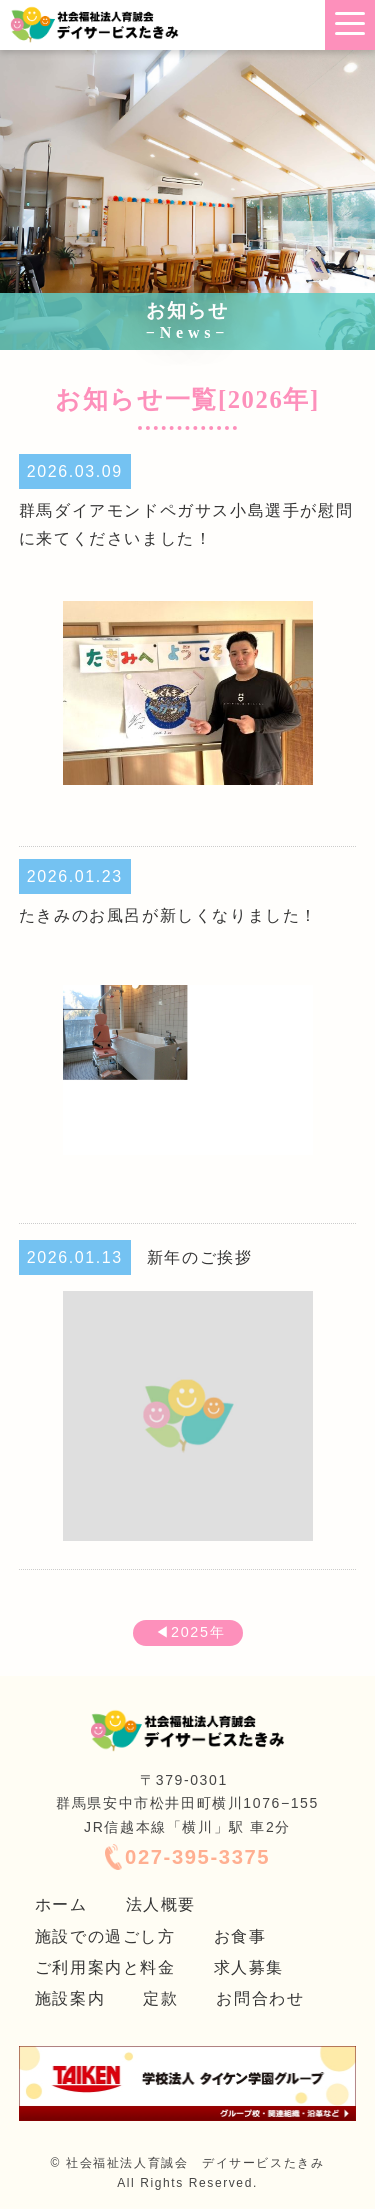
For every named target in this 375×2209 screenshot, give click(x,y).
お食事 (240, 1936)
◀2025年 (187, 1632)
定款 (160, 1998)
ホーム (61, 1904)
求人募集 (249, 1967)
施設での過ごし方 (105, 1936)
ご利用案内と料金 (105, 1967)
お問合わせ (260, 1998)
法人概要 (161, 1904)
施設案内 (70, 1998)
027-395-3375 (197, 1857)
